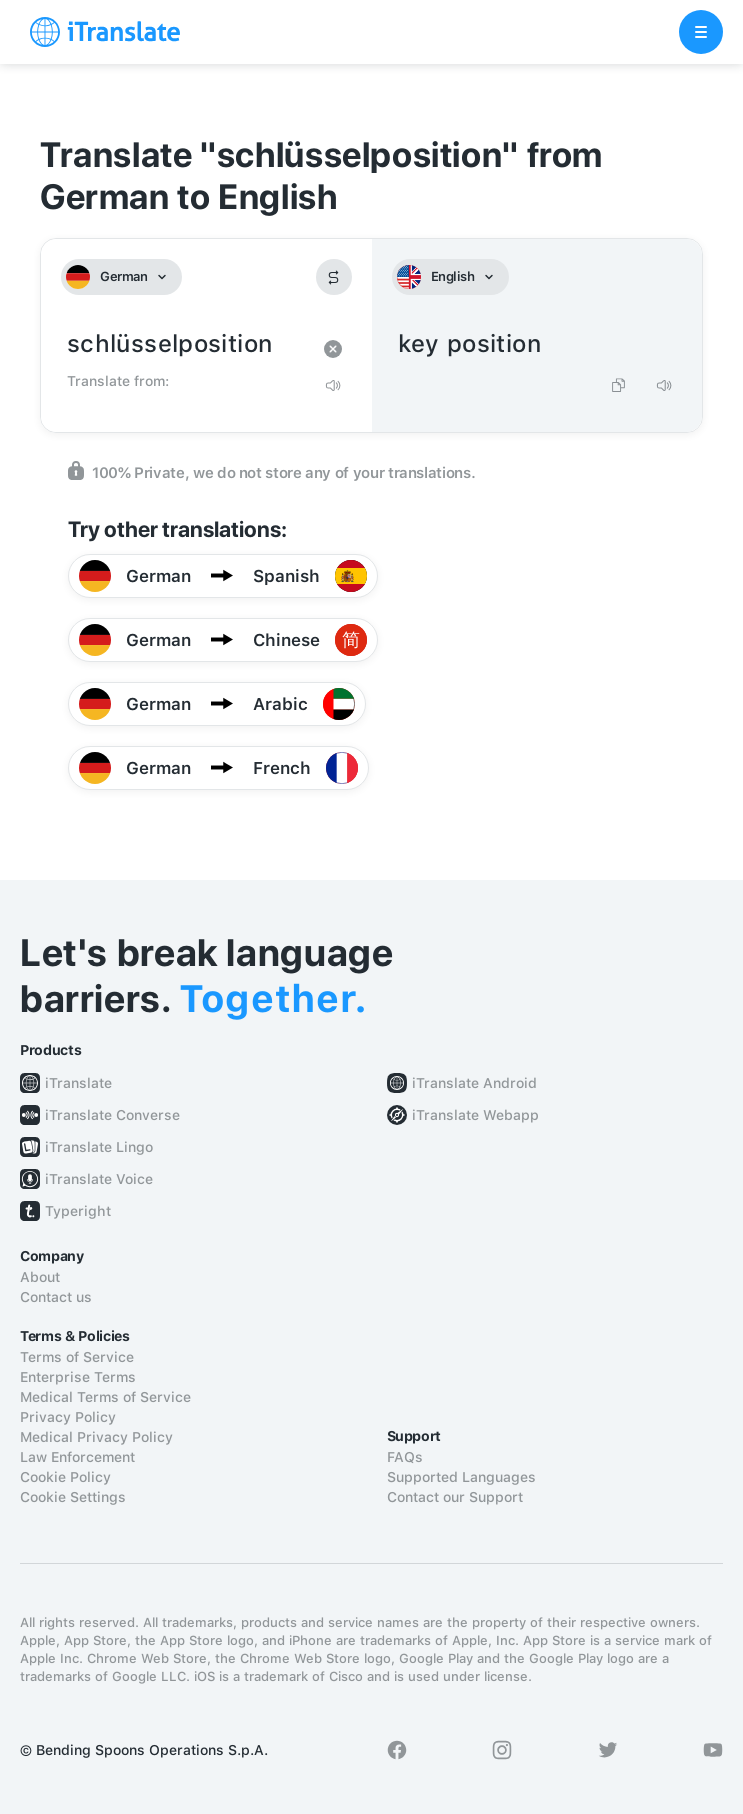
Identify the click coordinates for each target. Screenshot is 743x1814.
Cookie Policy (65, 1477)
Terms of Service (77, 1357)
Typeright (78, 1211)
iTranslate (78, 1083)
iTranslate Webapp (475, 1115)
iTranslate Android (474, 1083)
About (40, 1277)
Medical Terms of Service (105, 1397)
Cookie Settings (73, 1497)
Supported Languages (461, 1477)
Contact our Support (455, 1497)
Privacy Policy (68, 1417)
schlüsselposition (186, 344)
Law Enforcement (77, 1457)
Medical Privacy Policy (96, 1437)
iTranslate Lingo (99, 1147)
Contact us (56, 1297)
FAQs (405, 1457)
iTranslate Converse (112, 1115)
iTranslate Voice (99, 1179)
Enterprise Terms (78, 1377)
